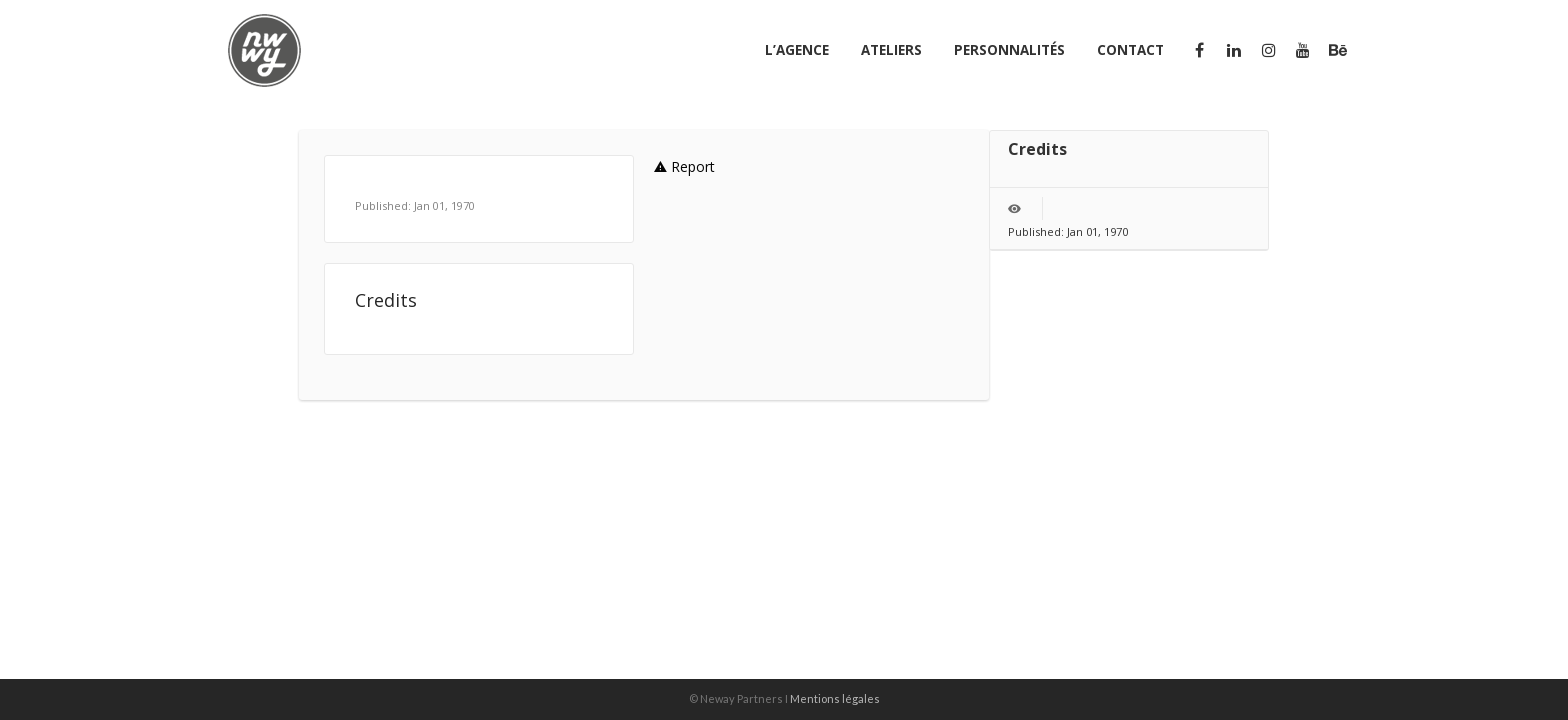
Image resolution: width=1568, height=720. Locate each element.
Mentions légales (835, 698)
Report (684, 166)
